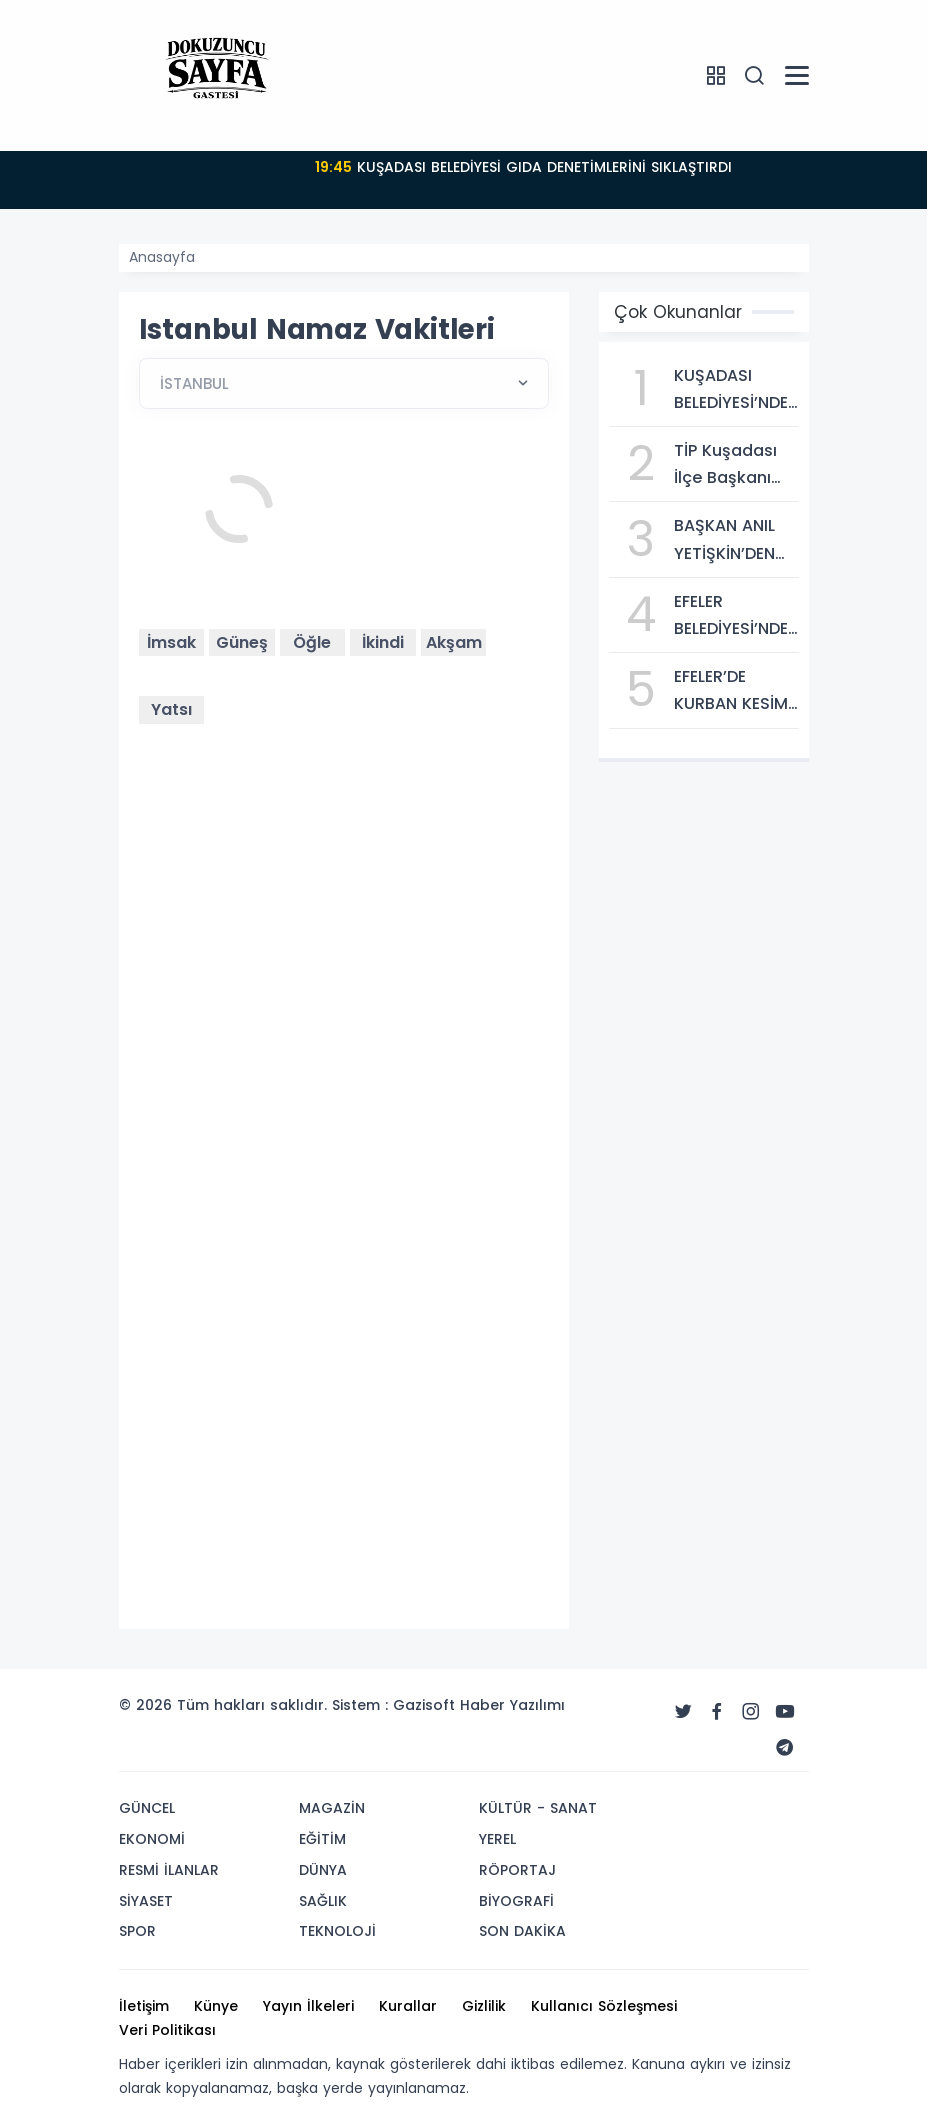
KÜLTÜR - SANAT (538, 1808)
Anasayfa (162, 257)
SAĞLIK (323, 1901)
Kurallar (408, 2006)
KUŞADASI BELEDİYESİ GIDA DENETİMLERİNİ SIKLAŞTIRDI (523, 167)
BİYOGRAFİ (516, 1901)
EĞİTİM (322, 1839)
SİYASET (146, 1901)
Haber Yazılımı (512, 1705)
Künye (216, 2006)
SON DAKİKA (522, 1931)
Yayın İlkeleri (308, 2006)
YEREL (497, 1839)
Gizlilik (484, 2006)
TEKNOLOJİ (337, 1931)
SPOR (137, 1931)
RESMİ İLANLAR (169, 1870)
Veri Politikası (167, 2030)
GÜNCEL (147, 1808)
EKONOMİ (152, 1839)
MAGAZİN (332, 1808)
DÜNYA (323, 1870)
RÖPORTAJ (517, 1870)
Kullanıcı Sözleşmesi (604, 2006)
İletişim (144, 2006)
